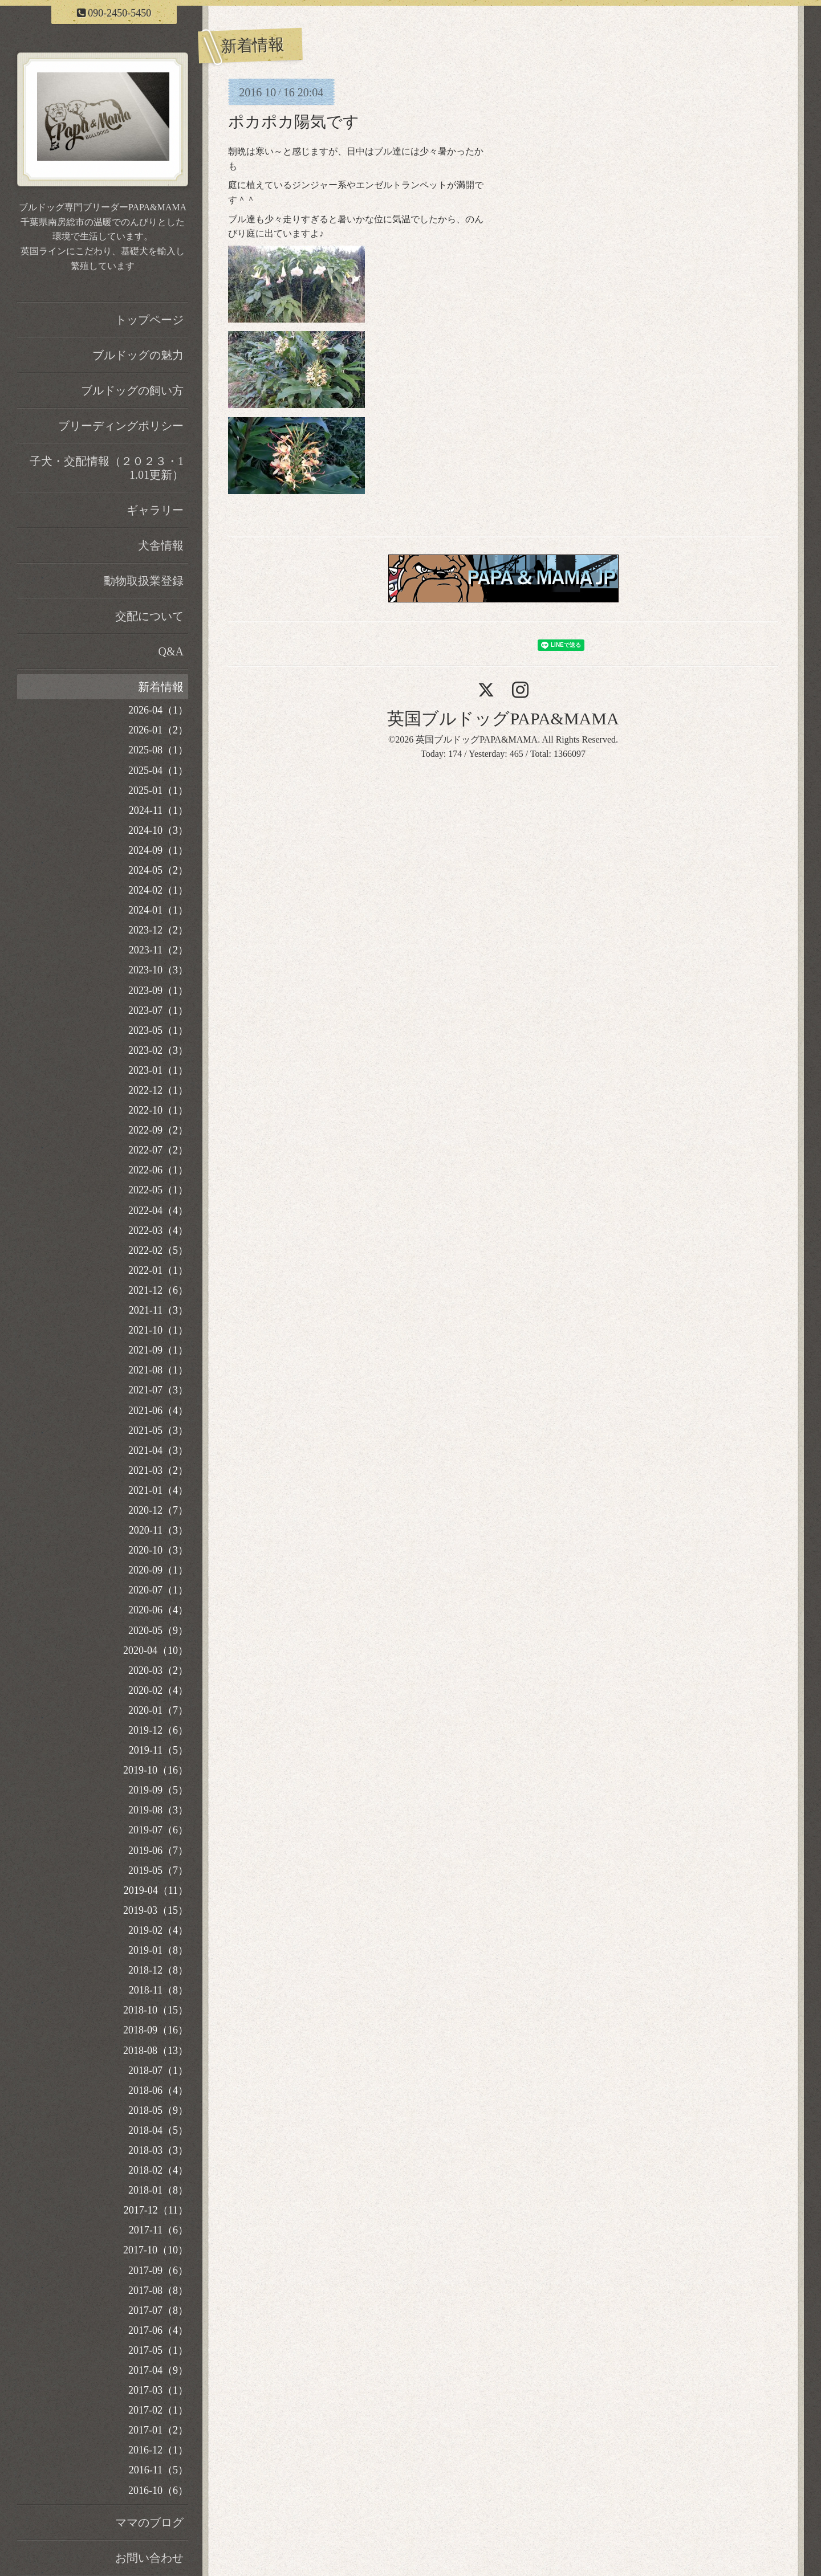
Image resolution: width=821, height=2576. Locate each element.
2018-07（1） (158, 2070)
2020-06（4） (158, 1610)
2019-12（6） (158, 1730)
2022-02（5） (158, 1250)
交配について (149, 616)
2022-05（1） (158, 1190)
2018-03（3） (158, 2150)
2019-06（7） (158, 1850)
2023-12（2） (158, 930)
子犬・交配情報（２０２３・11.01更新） (107, 468)
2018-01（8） (158, 2190)
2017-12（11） (156, 2210)
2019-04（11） (156, 1890)
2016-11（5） (158, 2470)
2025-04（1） (158, 770)
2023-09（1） (158, 990)
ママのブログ (149, 2522)
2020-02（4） (158, 1690)
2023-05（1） (158, 1030)
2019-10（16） (155, 1770)
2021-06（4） (158, 1410)
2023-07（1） (158, 1010)
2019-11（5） (158, 1750)
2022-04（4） (158, 1210)
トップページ (149, 319)
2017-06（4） (158, 2330)
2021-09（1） (158, 1350)
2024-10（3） (158, 830)
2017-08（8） (158, 2290)
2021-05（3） (158, 1430)
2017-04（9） (158, 2370)
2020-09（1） (158, 1570)
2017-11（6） (158, 2230)
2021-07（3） (158, 1390)
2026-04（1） (158, 710)
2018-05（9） (158, 2110)
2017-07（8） (158, 2310)
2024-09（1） (158, 850)
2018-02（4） (158, 2170)
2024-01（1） (158, 910)
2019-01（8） (158, 1950)
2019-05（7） (158, 1870)
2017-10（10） (155, 2250)
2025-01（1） (158, 790)
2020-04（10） (155, 1650)
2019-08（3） (158, 1810)
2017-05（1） (158, 2350)
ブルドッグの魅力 (138, 355)
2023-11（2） (158, 950)
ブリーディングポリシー (121, 425)
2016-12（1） (158, 2450)
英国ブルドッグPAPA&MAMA (503, 718)
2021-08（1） (158, 1370)
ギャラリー (155, 510)
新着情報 (161, 686)
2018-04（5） (158, 2130)
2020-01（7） (158, 1710)
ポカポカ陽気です (293, 122)
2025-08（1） (158, 750)
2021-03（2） (158, 1470)
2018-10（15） (155, 2010)
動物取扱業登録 (144, 580)
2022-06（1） (158, 1170)
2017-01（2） (158, 2430)
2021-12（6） (158, 1290)
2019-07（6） (158, 1830)
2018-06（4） (158, 2090)
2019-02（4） (158, 1930)
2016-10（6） (158, 2490)
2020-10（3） (158, 1550)
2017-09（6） (158, 2270)
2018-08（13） (155, 2050)
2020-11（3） (158, 1530)
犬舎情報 (161, 545)
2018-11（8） (158, 1990)
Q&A (171, 651)
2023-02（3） (158, 1050)
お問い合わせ (149, 2557)
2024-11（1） (158, 810)
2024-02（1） (158, 890)
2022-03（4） (158, 1230)
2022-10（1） (158, 1110)
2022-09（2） (158, 1130)
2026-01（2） (158, 730)
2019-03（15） (155, 1910)
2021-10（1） (158, 1330)
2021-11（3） (158, 1310)
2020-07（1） (158, 1590)
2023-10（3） (158, 970)
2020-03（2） (158, 1670)
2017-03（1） (158, 2390)
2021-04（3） (158, 1450)
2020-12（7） (158, 1510)
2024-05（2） (158, 870)
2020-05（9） (158, 1630)
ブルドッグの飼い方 (132, 390)
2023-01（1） (158, 1070)
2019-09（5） (158, 1790)
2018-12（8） (158, 1970)
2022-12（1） (158, 1090)
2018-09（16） (155, 2030)
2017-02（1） (158, 2410)
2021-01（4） (158, 1490)
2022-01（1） (158, 1270)
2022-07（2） (158, 1150)
